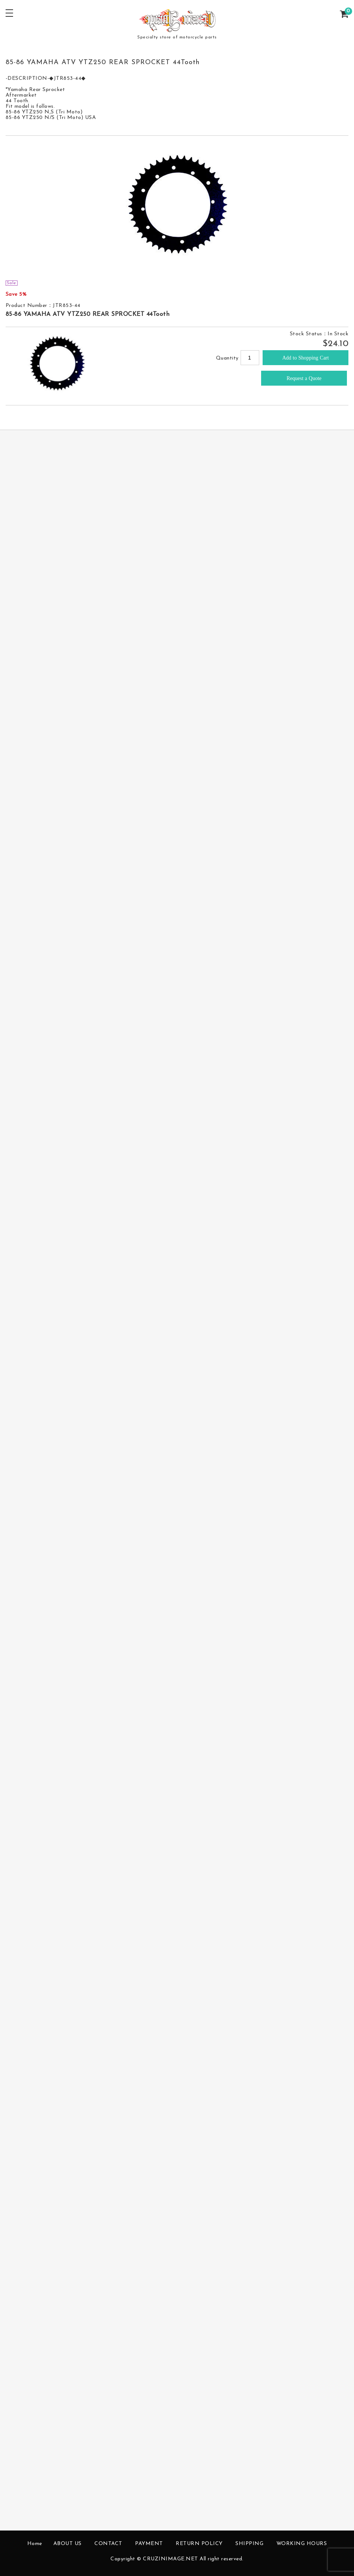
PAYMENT (149, 2544)
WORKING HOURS (301, 2544)
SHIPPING (249, 2544)
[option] (177, 207)
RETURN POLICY (199, 2544)
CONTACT (108, 2544)
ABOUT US (67, 2544)
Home (34, 2544)
